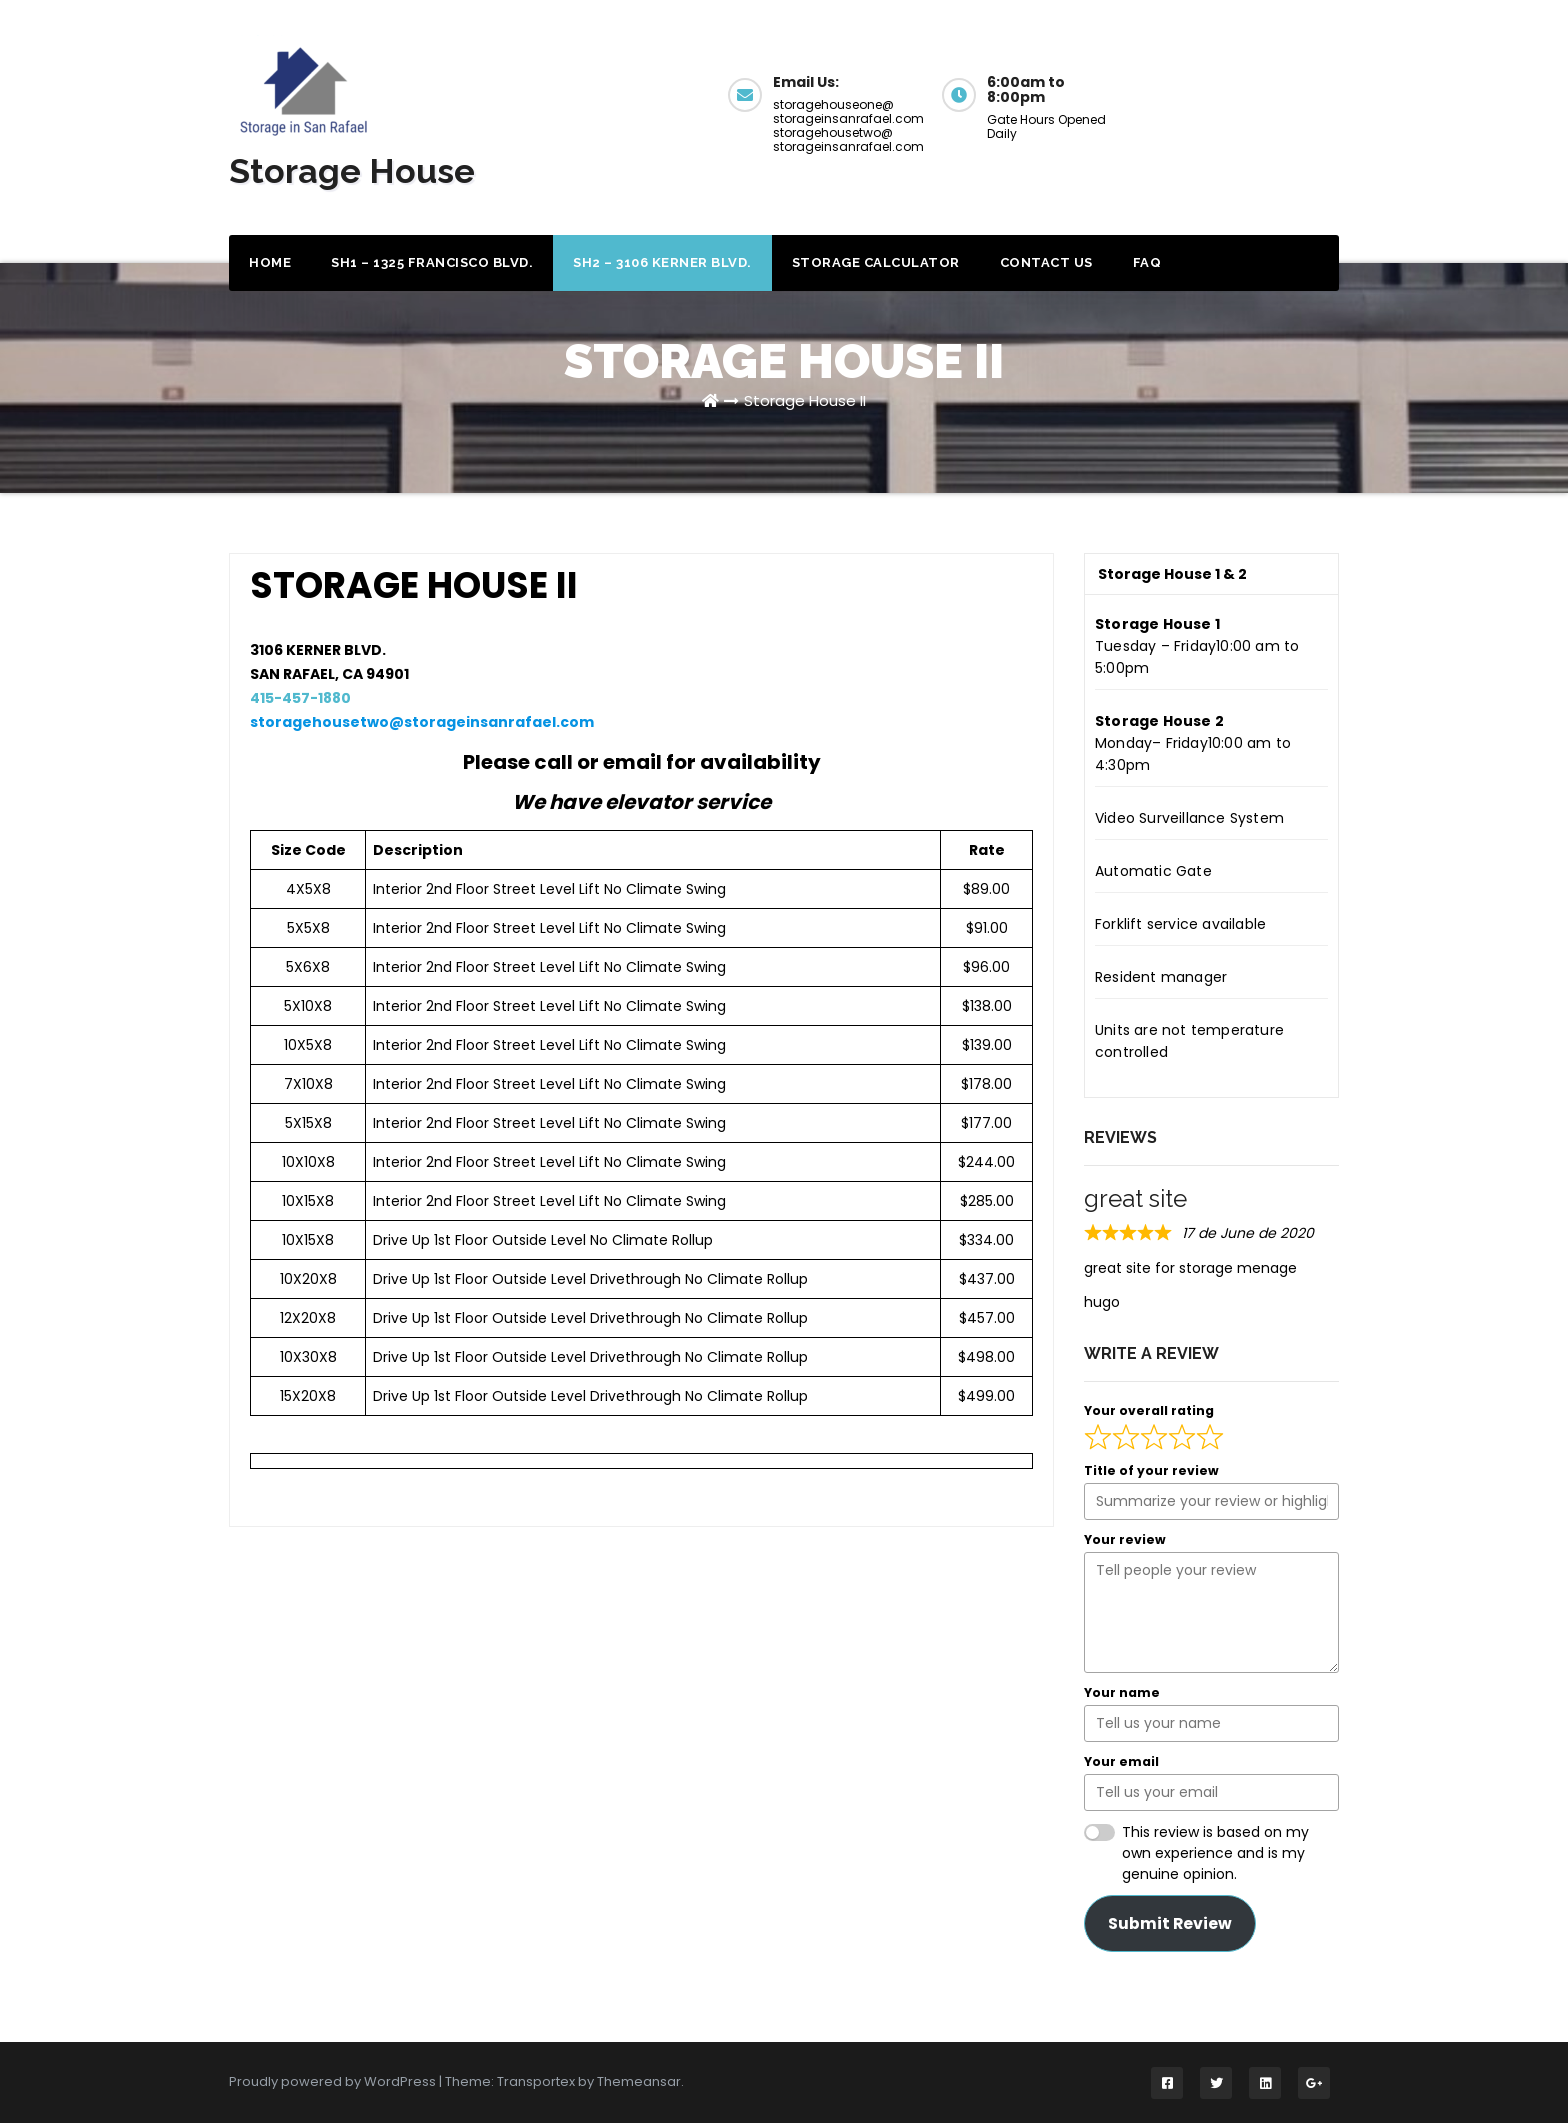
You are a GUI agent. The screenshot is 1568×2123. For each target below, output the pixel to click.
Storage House (352, 171)
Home (270, 262)
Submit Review (1170, 1923)
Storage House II (805, 400)
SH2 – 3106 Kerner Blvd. (662, 262)
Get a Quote (1253, 92)
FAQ (1147, 262)
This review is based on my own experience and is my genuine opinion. (1215, 1853)
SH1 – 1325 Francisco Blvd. (432, 262)
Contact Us (1046, 262)
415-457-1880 (300, 698)
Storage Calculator (876, 262)
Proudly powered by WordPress (334, 2081)
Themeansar (639, 2081)
